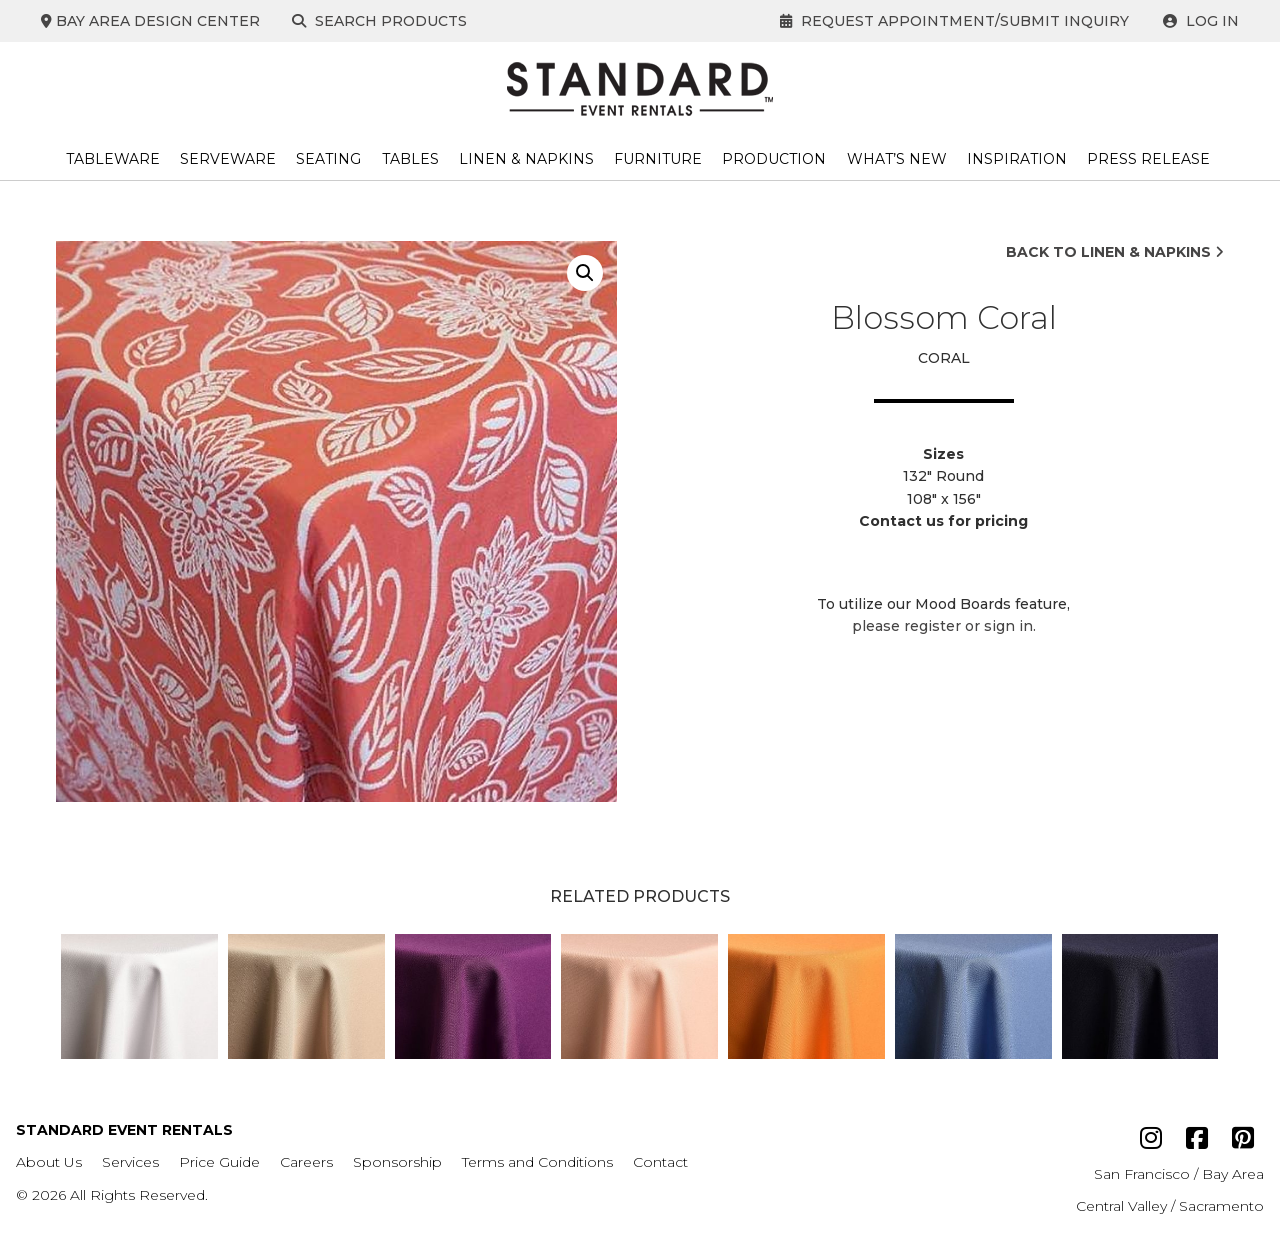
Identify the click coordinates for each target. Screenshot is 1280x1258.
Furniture (658, 159)
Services (130, 1162)
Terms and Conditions (537, 1162)
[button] (585, 273)
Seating (328, 159)
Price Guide (219, 1162)
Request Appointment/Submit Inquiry (954, 21)
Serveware (228, 159)
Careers (306, 1162)
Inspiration (1017, 159)
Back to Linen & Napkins (1115, 252)
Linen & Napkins (526, 159)
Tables (410, 159)
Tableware (113, 159)
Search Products (381, 21)
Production (774, 159)
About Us (49, 1162)
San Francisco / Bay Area (1179, 1174)
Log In (1201, 21)
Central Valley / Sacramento (1170, 1206)
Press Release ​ (1150, 159)
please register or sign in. (944, 626)
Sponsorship (397, 1162)
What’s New (897, 159)
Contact (660, 1162)
